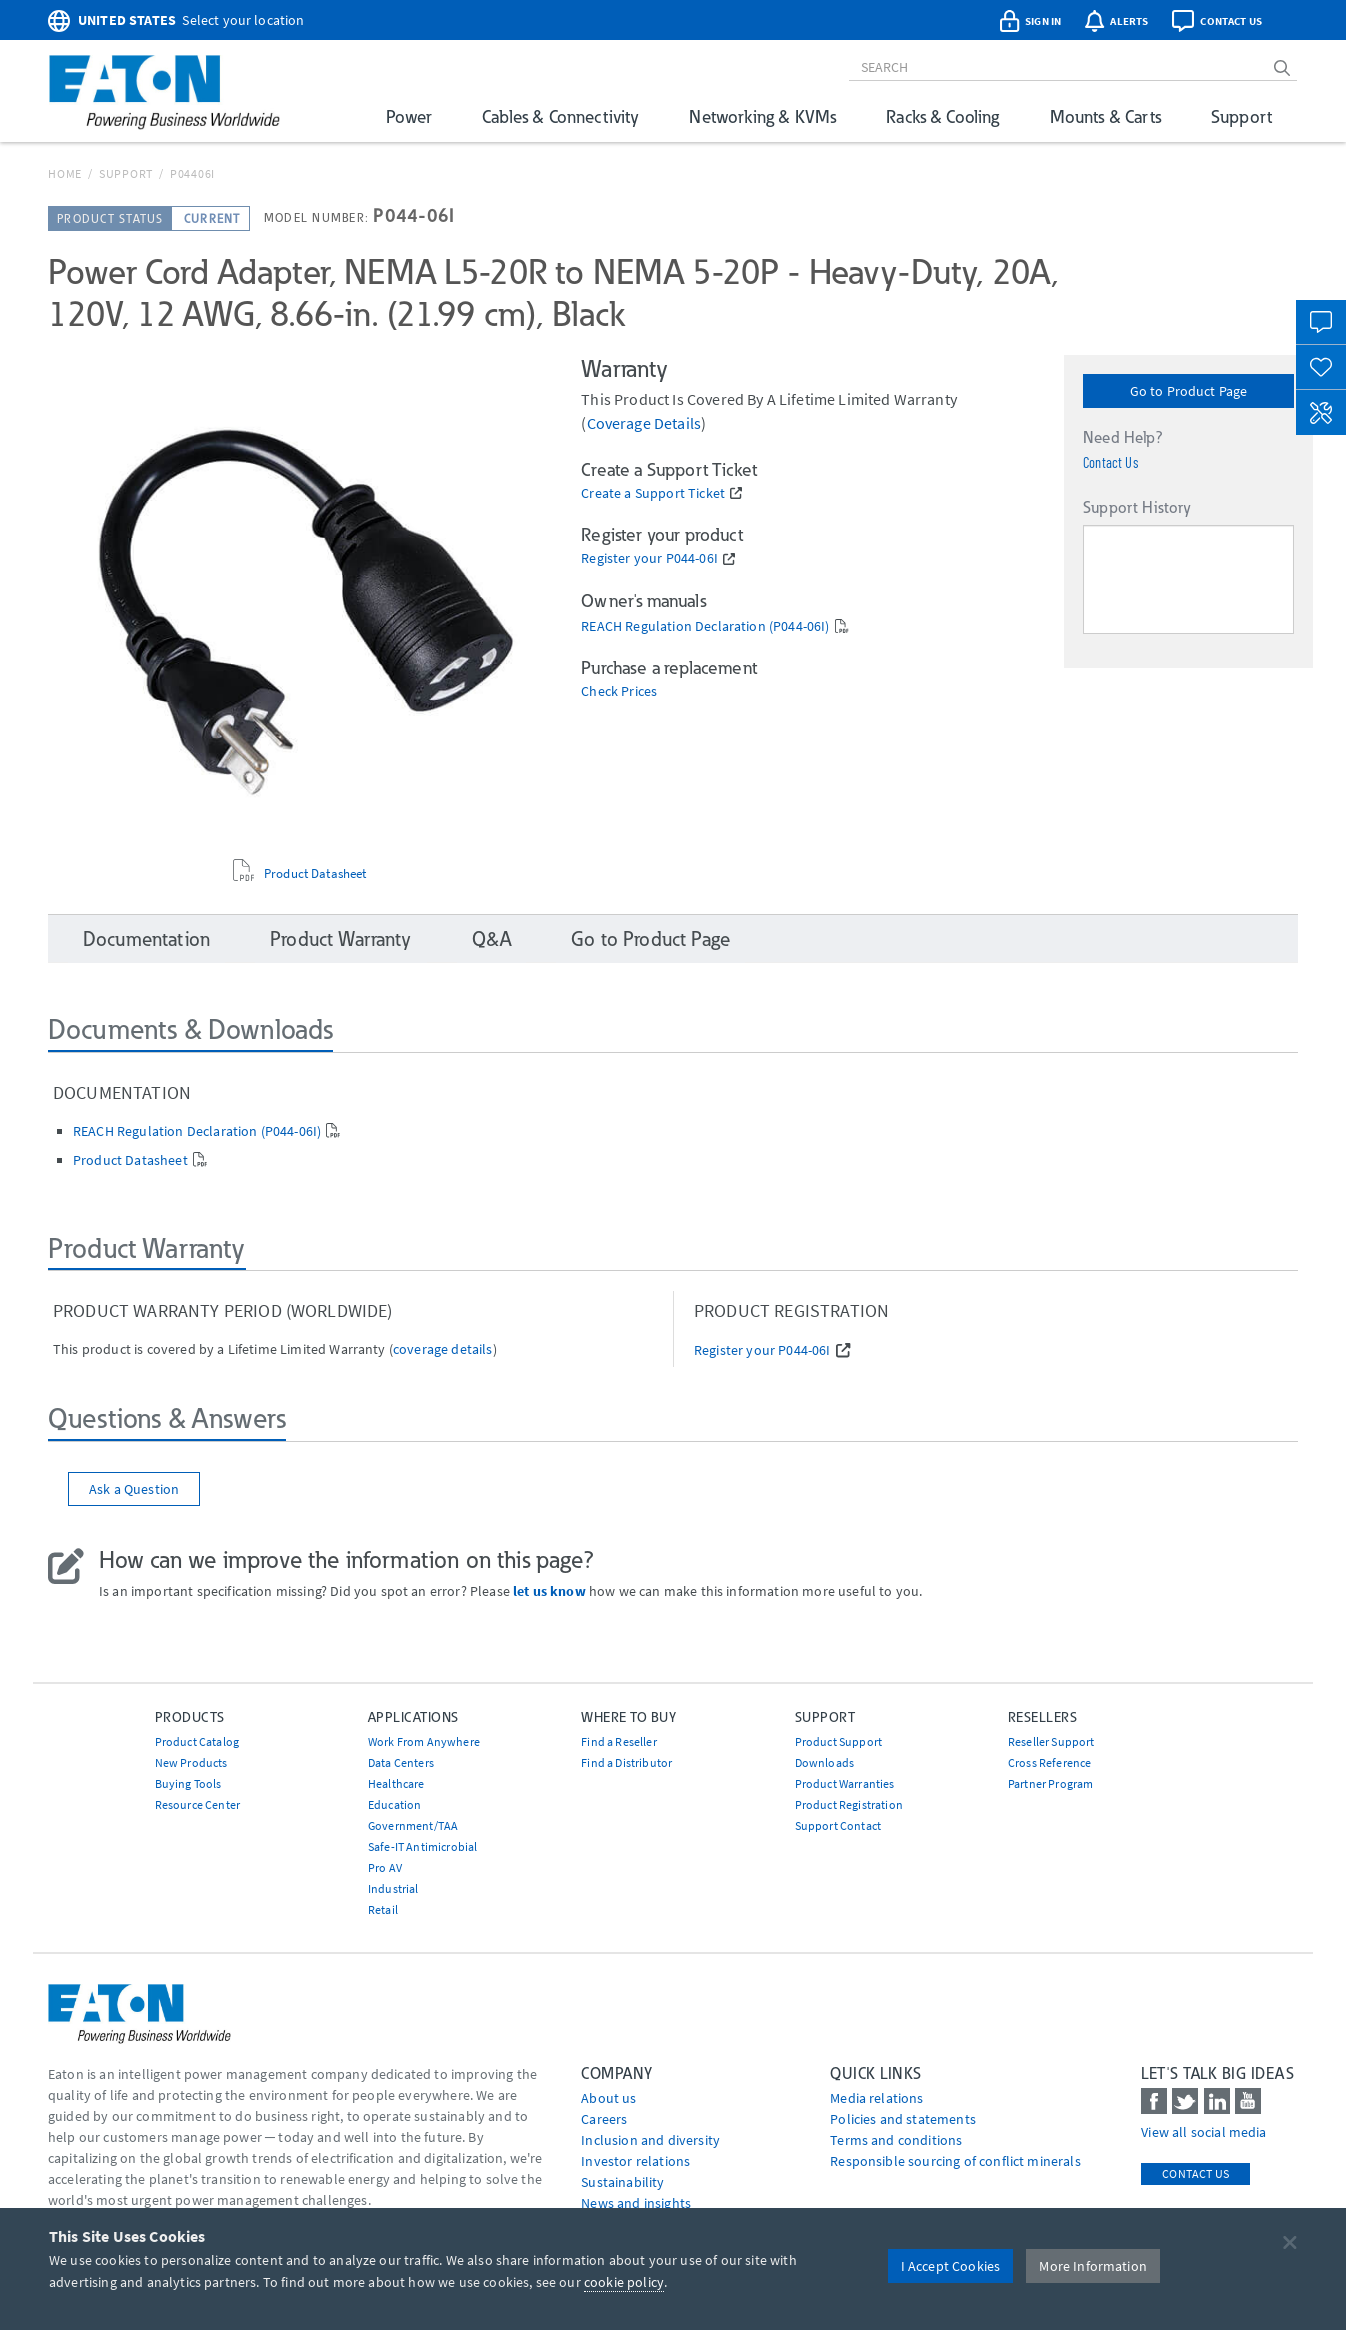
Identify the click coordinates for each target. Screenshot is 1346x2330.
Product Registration (849, 1804)
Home (65, 173)
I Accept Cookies (951, 2266)
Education (394, 1804)
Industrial (393, 1888)
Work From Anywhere (424, 1741)
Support (1241, 116)
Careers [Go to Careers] (604, 2119)
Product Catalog (197, 1741)
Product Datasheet (315, 874)
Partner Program (1050, 1783)
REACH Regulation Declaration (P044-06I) (705, 626)
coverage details (644, 423)
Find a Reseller (618, 1741)
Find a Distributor (626, 1762)
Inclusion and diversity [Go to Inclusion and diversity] (650, 2140)
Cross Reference (1049, 1762)
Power (409, 116)
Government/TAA (413, 1825)
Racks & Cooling (942, 116)
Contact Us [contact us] (1195, 2173)
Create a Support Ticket (653, 493)
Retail (383, 1909)
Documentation (146, 939)
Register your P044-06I (649, 558)
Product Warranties (845, 1783)
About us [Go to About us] (608, 2098)
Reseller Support (1051, 1741)
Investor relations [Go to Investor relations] (635, 2161)
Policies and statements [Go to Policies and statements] (903, 2119)
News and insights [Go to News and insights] (636, 2203)
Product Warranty (341, 939)
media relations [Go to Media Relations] (876, 2098)
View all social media (1203, 2132)
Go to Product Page (1189, 391)
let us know (549, 1591)
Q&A (491, 939)
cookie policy (624, 2282)
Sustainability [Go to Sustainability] (622, 2182)
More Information (1093, 2266)
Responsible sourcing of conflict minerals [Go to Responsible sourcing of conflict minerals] (955, 2161)
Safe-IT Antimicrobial (422, 1846)
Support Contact (838, 1825)
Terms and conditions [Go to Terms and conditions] (896, 2140)
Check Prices (619, 691)
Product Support (838, 1741)
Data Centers (401, 1762)
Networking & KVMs (762, 116)
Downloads (824, 1762)
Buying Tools (188, 1783)
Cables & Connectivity (560, 116)
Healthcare (396, 1783)
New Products (191, 1762)
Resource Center (197, 1804)
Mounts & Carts (1105, 116)
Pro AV (385, 1867)
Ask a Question (134, 1489)
